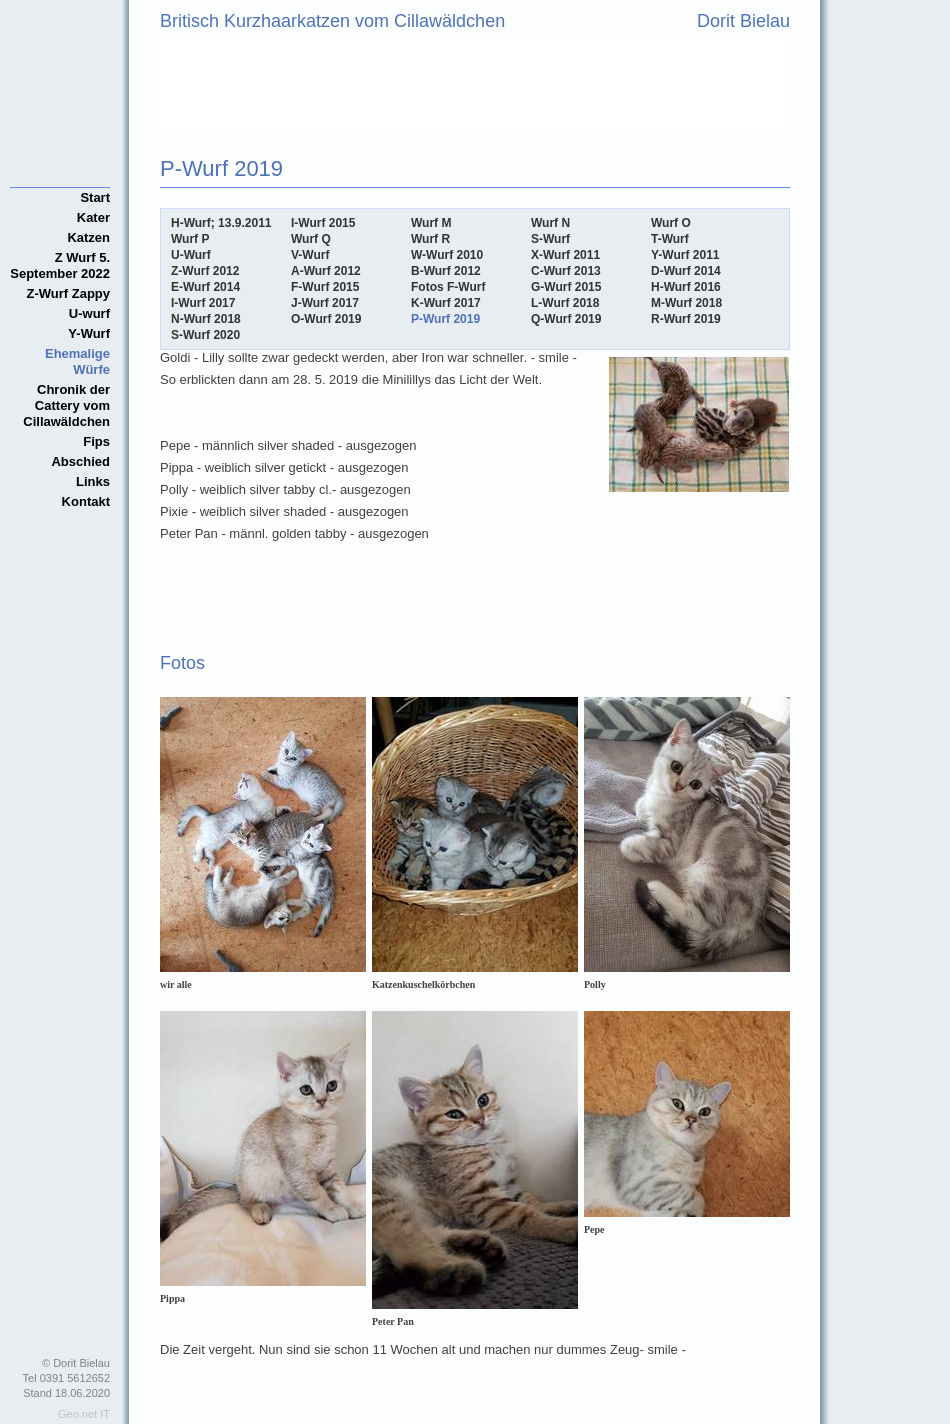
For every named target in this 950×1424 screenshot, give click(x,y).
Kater (93, 217)
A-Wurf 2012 (326, 271)
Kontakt (86, 501)
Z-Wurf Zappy (68, 293)
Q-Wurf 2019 (566, 319)
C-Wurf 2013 (566, 271)
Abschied (80, 461)
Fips (96, 441)
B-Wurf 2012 (446, 271)
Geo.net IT (84, 1414)
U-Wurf (191, 255)
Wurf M (431, 223)
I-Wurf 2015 (323, 223)
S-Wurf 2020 (205, 335)
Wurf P (190, 239)
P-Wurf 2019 (445, 319)
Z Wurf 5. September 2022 (60, 265)
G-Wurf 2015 (566, 287)
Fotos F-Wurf (448, 287)
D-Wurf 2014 (686, 271)
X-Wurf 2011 (565, 255)
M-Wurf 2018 (686, 303)
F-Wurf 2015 (325, 287)
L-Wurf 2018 (565, 303)
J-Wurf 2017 (325, 303)
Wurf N (550, 223)
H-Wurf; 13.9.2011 (221, 223)
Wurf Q (311, 239)
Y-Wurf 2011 (685, 255)
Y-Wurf (89, 333)
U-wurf (89, 313)
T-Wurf (670, 239)
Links (93, 481)
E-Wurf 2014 (205, 287)
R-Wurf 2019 (686, 319)
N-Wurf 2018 (206, 319)
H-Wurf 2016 (686, 287)
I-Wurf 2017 (203, 303)
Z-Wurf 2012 (205, 271)
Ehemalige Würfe (77, 361)
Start (95, 197)
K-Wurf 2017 (446, 303)
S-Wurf (550, 239)
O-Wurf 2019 (326, 319)
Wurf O (671, 223)
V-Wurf (310, 255)
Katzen (88, 237)
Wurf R (430, 239)
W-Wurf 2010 (447, 255)
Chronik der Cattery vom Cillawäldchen (66, 405)
